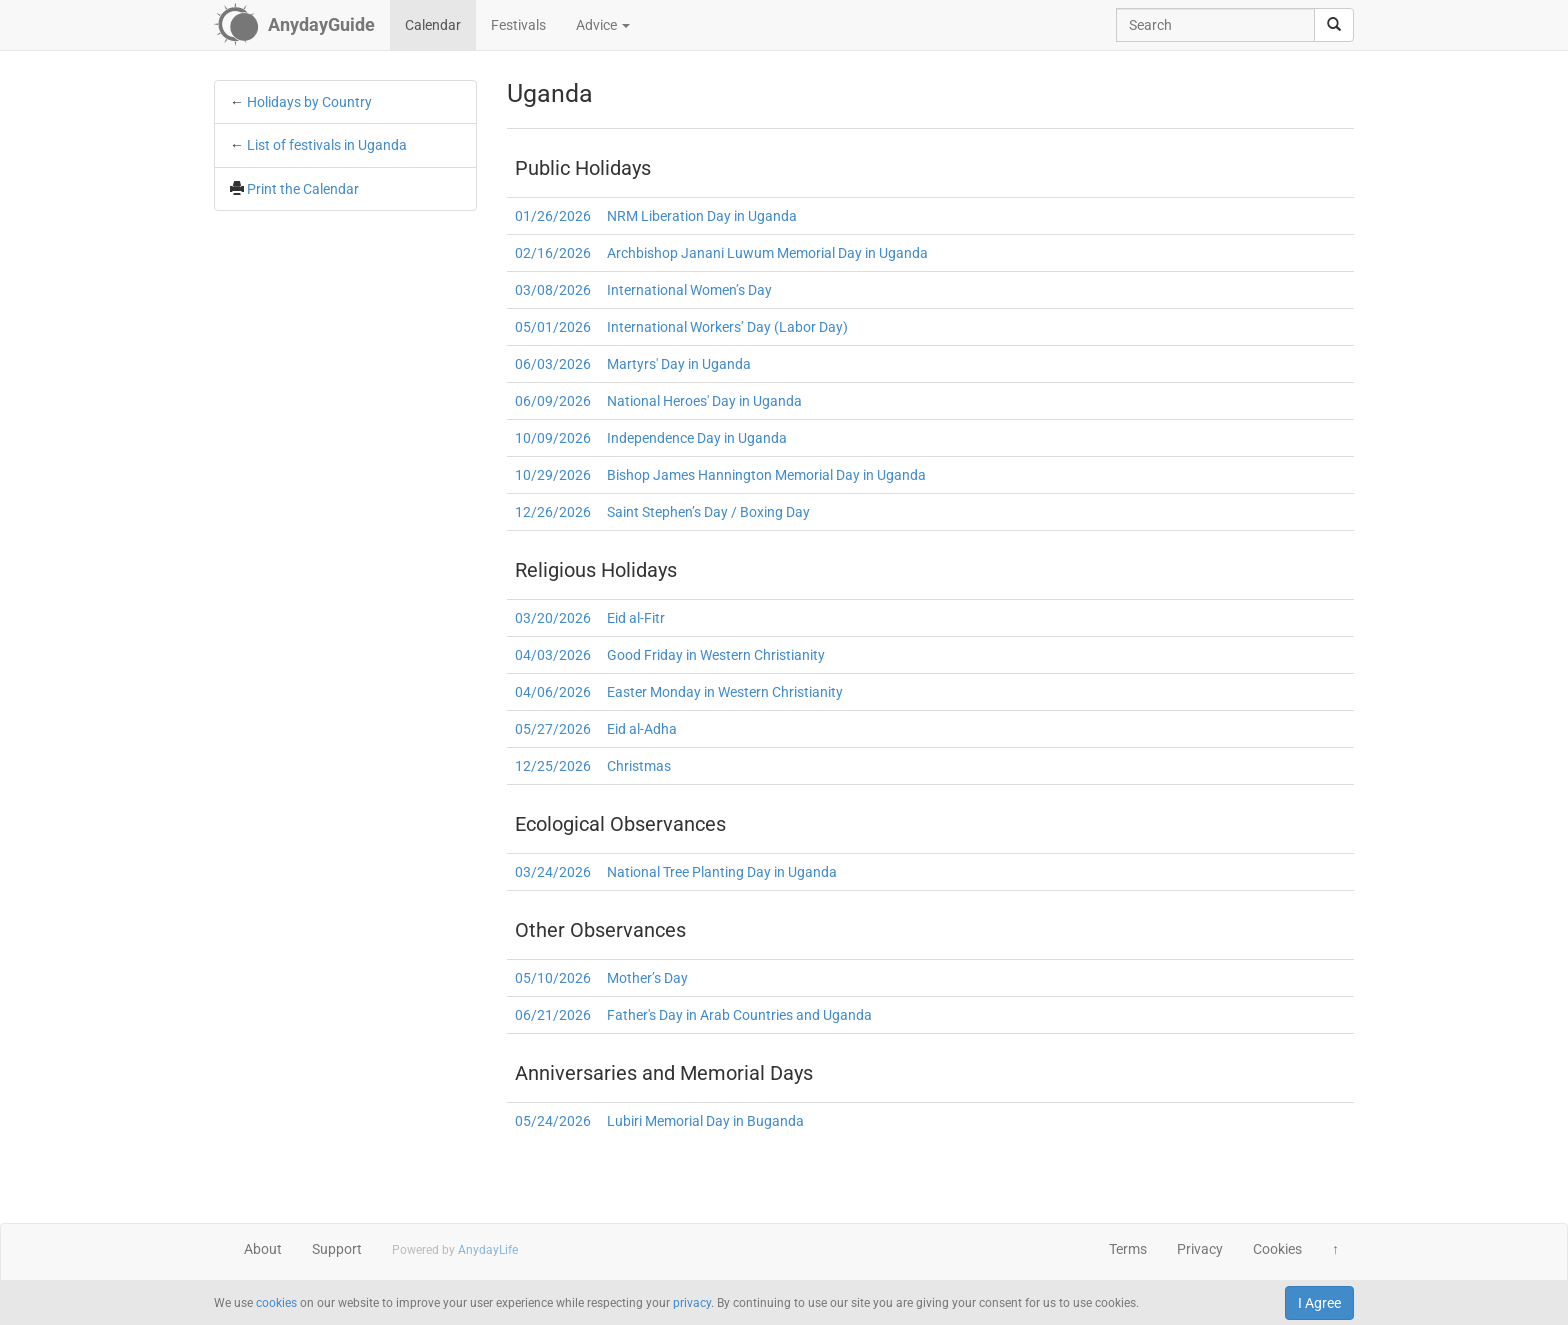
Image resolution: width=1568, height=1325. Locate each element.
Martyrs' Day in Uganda (679, 364)
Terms (1128, 1249)
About (263, 1249)
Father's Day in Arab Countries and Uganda (739, 1015)
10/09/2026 (553, 438)
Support (337, 1249)
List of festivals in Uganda (327, 145)
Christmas (639, 766)
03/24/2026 (553, 872)
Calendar (433, 25)
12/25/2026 (553, 766)
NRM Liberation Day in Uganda (702, 216)
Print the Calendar (303, 189)
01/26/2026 (553, 216)
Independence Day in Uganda (697, 438)
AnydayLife (488, 1250)
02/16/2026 (553, 253)
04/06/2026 (553, 692)
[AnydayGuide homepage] (294, 25)
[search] (1334, 25)
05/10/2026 (553, 978)
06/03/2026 (553, 364)
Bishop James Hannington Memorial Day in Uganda (766, 475)
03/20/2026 (553, 618)
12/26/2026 (553, 512)
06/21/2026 (553, 1015)
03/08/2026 (553, 290)
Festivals (518, 25)
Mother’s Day (647, 978)
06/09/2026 (553, 401)
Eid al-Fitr (636, 618)
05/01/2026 (553, 327)
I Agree (1319, 1303)
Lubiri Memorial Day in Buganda (705, 1121)
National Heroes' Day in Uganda (704, 401)
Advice (603, 25)
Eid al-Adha (642, 729)
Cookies (1277, 1249)
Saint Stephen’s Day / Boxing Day (708, 512)
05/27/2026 (553, 729)
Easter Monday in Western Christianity (725, 692)
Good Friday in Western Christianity (716, 655)
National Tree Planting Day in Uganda (722, 872)
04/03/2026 (553, 655)
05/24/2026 (553, 1121)
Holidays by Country (309, 102)
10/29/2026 (553, 475)
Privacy (1200, 1249)
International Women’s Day (689, 290)
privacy (692, 1303)
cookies (276, 1303)
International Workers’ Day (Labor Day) (727, 327)
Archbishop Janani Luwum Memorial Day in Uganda (767, 253)
